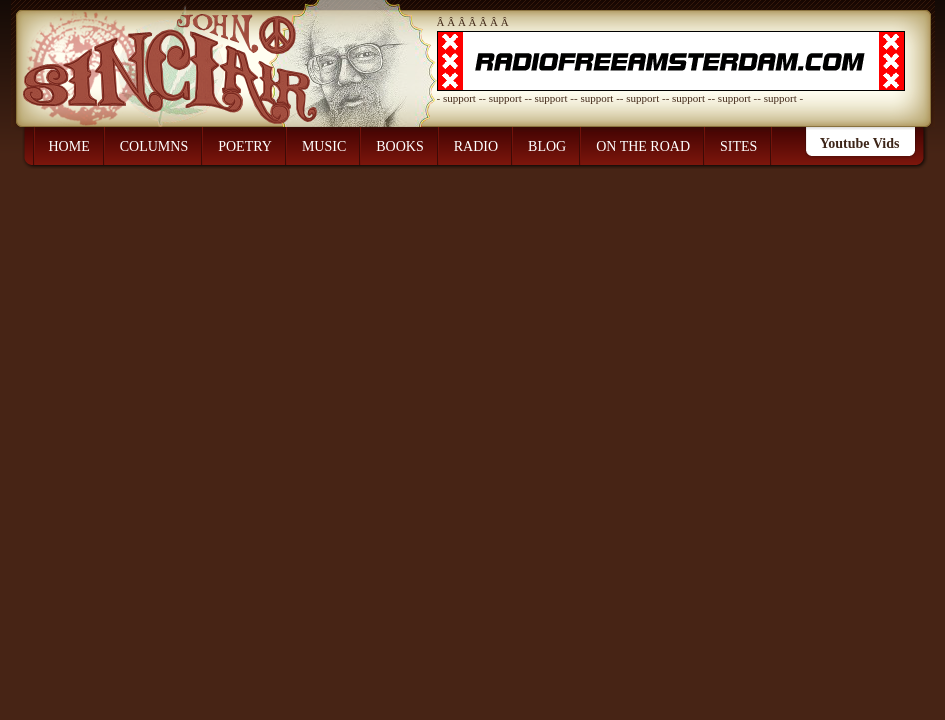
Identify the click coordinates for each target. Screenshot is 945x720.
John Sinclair (190, 54)
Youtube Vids (860, 143)
